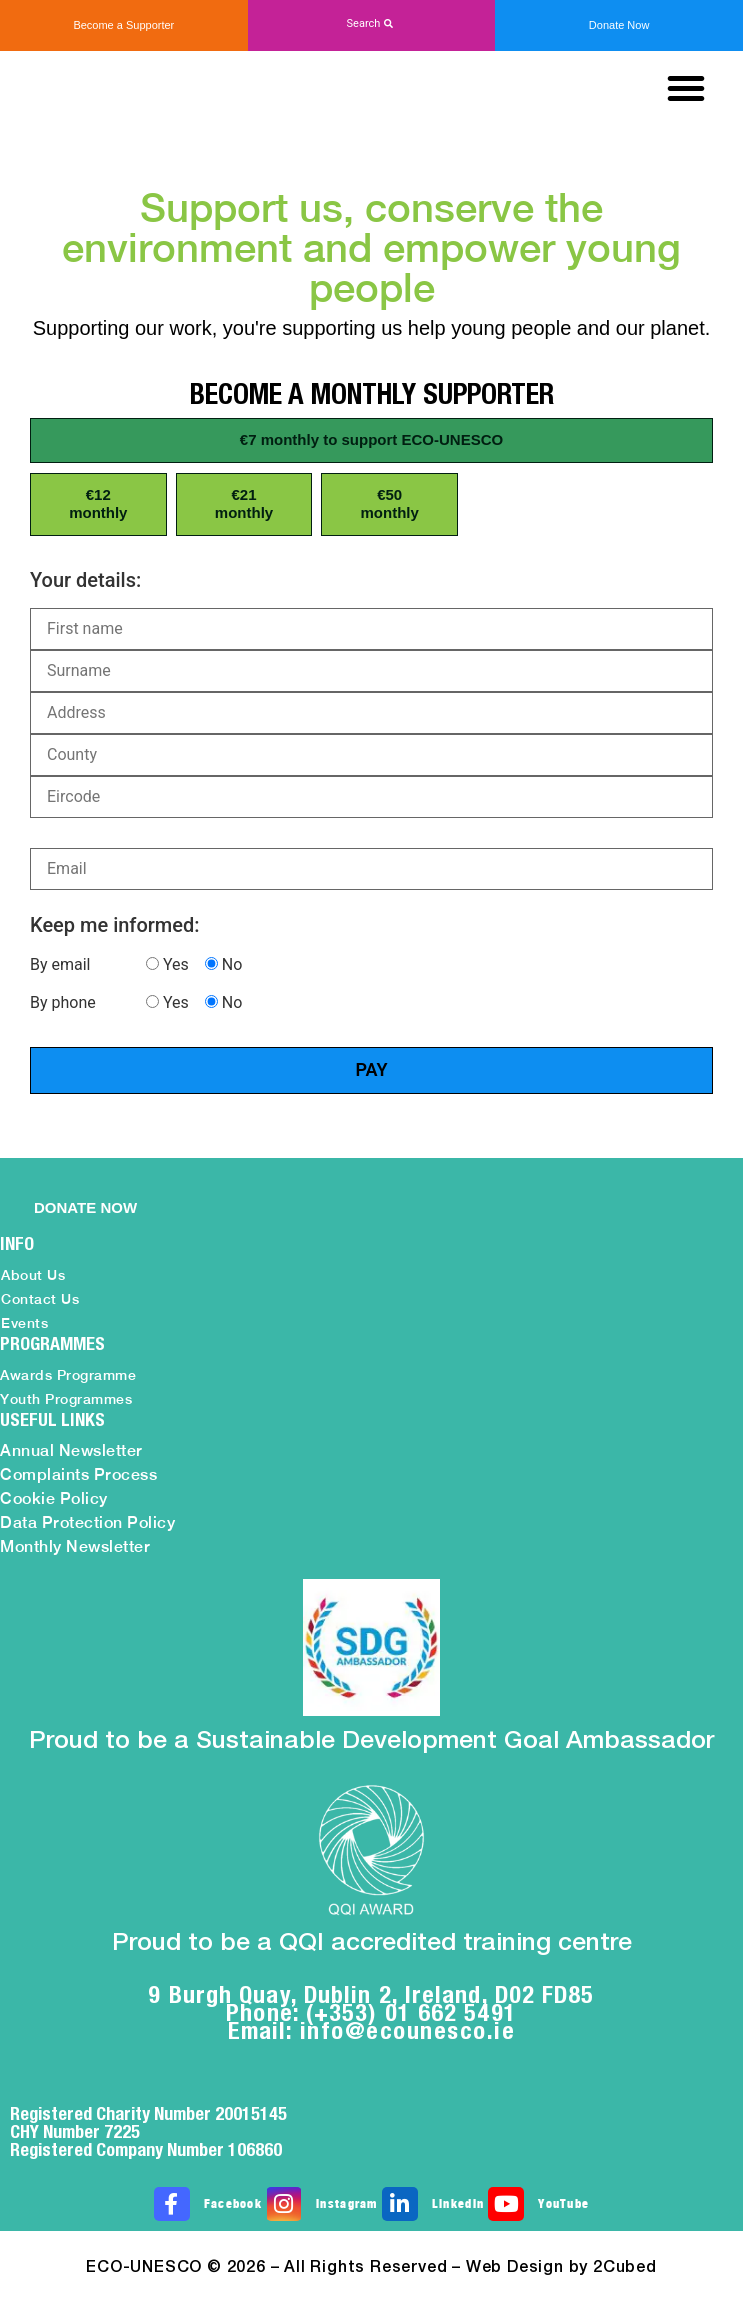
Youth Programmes (66, 1399)
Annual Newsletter (71, 1450)
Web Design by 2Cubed (561, 2268)
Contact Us (40, 1299)
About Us (33, 1275)
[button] (372, 24)
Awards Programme (68, 1375)
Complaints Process (78, 1474)
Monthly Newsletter (75, 1546)
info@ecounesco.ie (408, 2030)
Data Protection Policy (87, 1522)
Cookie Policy (54, 1498)
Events (24, 1323)
